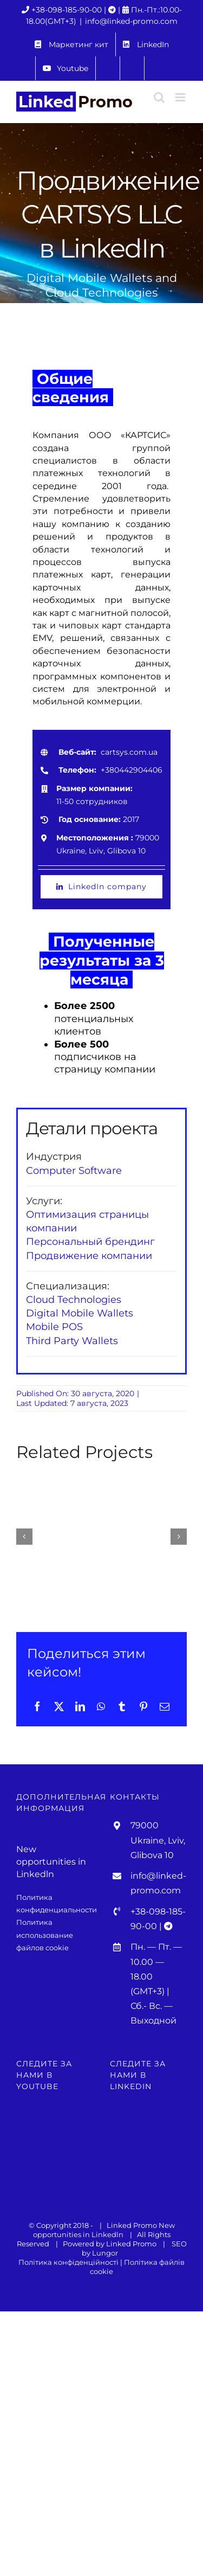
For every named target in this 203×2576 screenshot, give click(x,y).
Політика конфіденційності (68, 2262)
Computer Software (74, 1171)
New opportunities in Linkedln (104, 2230)
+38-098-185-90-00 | (69, 10)
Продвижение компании (89, 1256)
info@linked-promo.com (131, 21)
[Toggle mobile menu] (181, 97)
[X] (59, 1706)
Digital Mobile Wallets (79, 1313)
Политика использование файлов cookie (44, 1935)
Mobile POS (54, 1327)
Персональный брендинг (90, 1242)
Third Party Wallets (72, 1341)
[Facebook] (37, 1706)
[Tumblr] (122, 1706)
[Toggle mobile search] (159, 97)
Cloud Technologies (73, 1300)
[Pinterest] (143, 1706)
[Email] (164, 1706)
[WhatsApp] (100, 1706)
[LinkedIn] (80, 1706)
